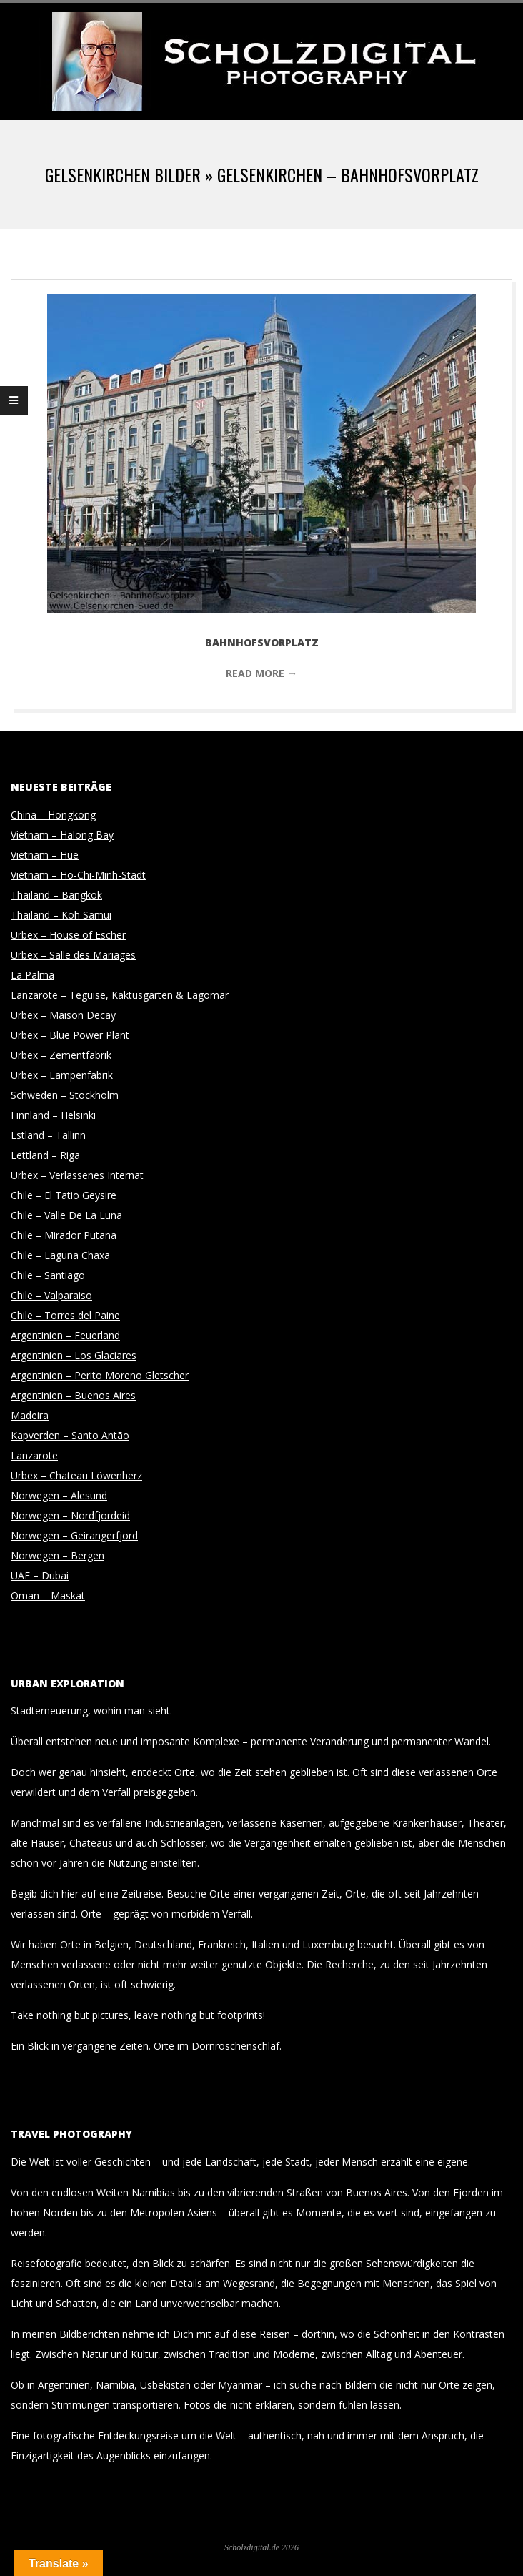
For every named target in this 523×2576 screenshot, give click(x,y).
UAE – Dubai (40, 1575)
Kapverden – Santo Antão (70, 1435)
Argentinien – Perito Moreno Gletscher (100, 1375)
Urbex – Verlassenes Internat (77, 1175)
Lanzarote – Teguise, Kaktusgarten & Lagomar (120, 995)
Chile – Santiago (48, 1275)
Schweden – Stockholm (65, 1095)
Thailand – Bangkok (56, 895)
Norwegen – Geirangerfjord (74, 1535)
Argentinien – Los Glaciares (73, 1355)
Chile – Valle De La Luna (66, 1215)
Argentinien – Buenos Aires (73, 1395)
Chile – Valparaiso (51, 1295)
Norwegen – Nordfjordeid (70, 1515)
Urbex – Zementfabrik (61, 1055)
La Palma (32, 975)
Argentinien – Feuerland (65, 1335)
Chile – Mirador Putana (63, 1235)
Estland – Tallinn (48, 1135)
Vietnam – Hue (45, 855)
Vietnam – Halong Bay (62, 835)
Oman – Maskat (48, 1595)
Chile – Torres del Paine (65, 1315)
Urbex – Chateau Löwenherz (76, 1475)
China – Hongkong (53, 814)
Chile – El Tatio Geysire (63, 1195)
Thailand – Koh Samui (61, 915)
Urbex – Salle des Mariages (73, 955)
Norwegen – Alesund (59, 1495)
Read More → (261, 673)
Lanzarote (34, 1455)
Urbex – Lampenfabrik (62, 1075)
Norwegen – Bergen (57, 1555)
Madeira (30, 1415)
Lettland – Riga (45, 1155)
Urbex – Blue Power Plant (70, 1035)
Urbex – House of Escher (68, 935)
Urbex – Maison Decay (63, 1015)
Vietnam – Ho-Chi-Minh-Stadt (78, 875)
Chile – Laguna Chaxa (60, 1255)
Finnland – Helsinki (53, 1115)
